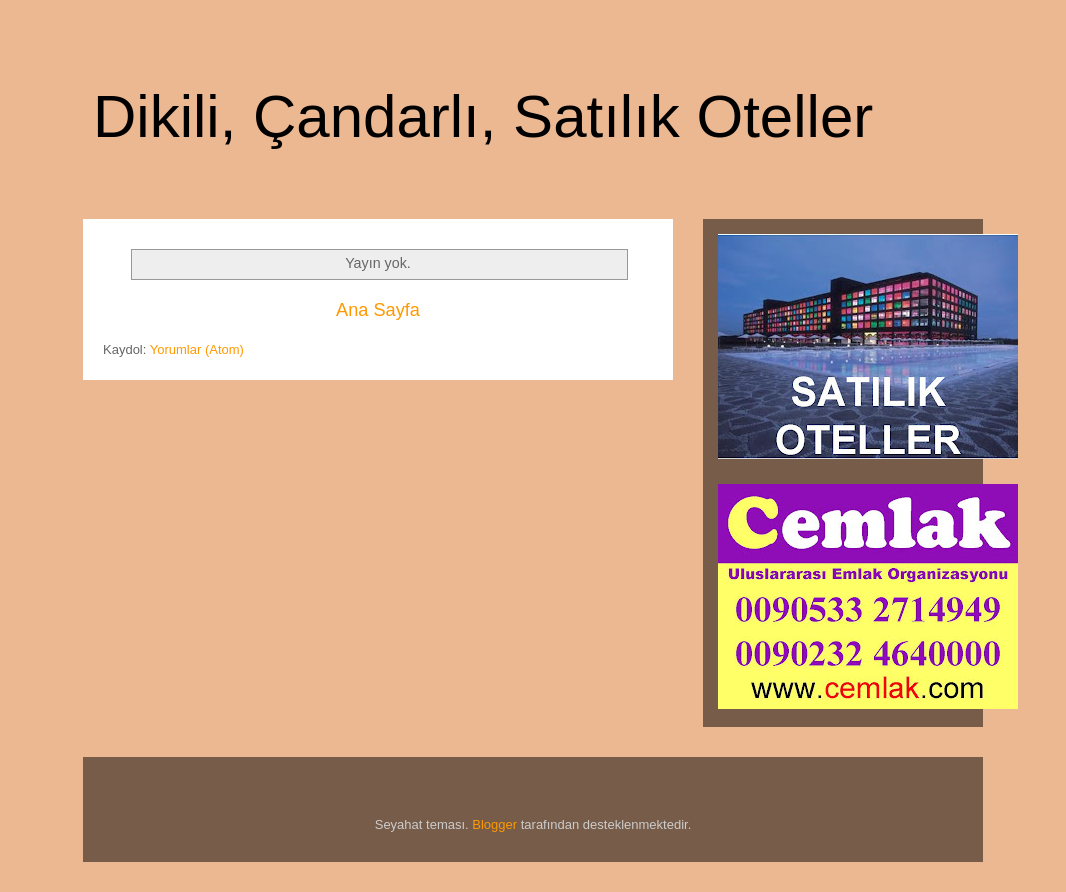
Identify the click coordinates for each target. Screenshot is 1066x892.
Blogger (494, 824)
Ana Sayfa (378, 310)
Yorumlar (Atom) (197, 349)
